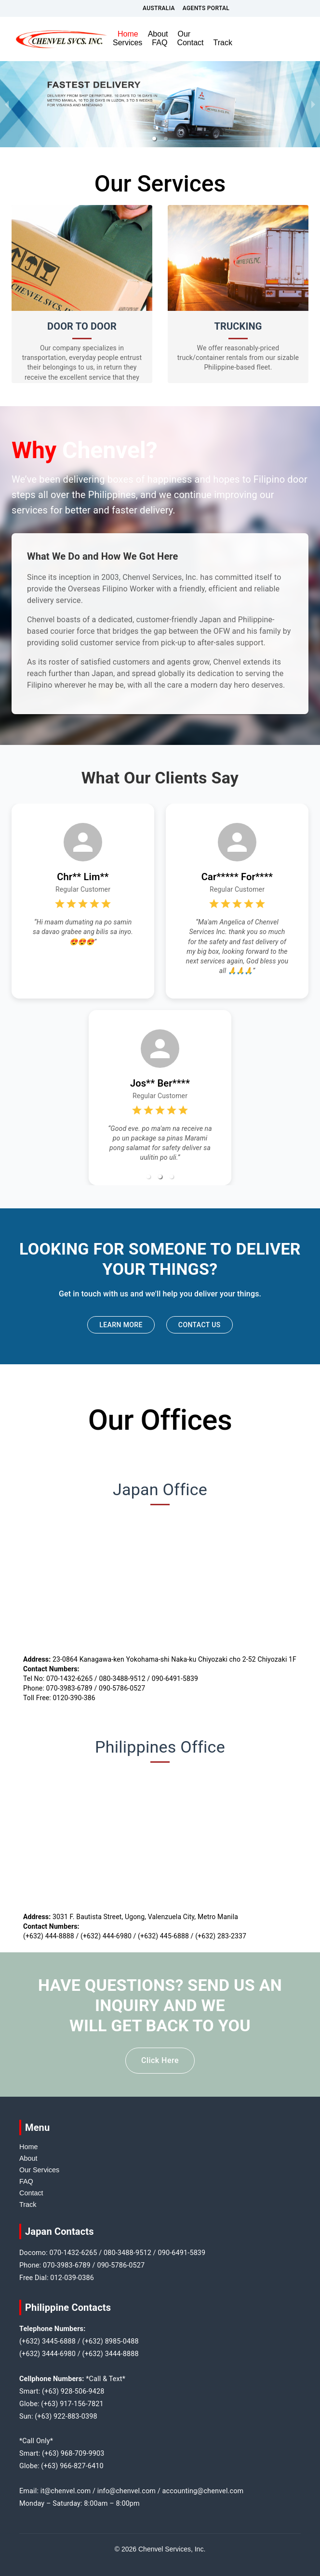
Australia (159, 8)
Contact (190, 42)
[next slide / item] (313, 104)
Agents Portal (206, 8)
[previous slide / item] (6, 104)
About (158, 34)
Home (128, 34)
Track (222, 42)
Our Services (39, 2170)
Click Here (160, 2060)
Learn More (121, 1325)
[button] (154, 139)
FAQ (159, 42)
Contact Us (199, 1325)
